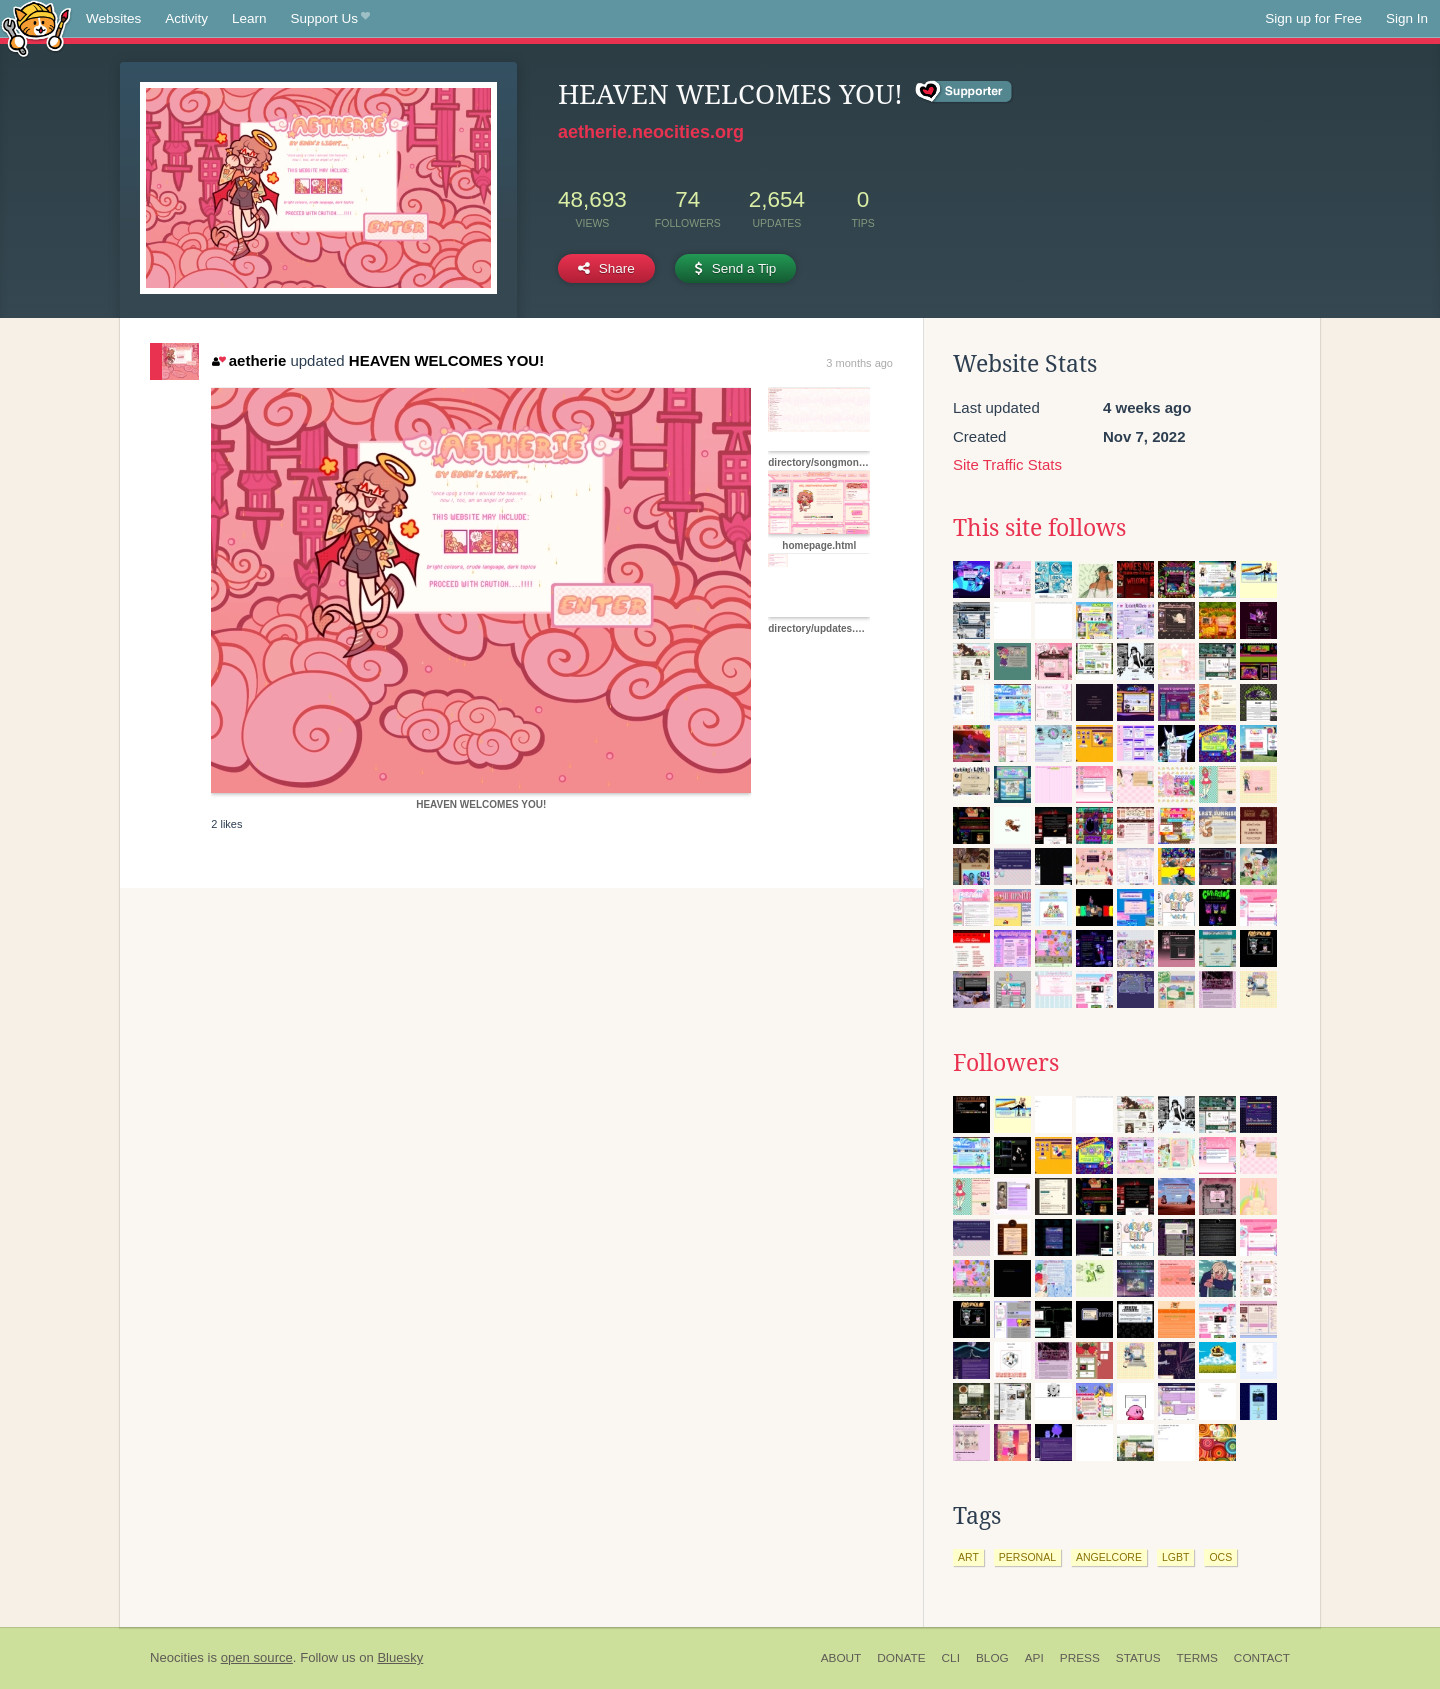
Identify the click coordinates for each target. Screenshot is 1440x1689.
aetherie (249, 360)
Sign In (1407, 18)
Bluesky (400, 1657)
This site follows (1039, 528)
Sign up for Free (1313, 18)
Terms (1197, 1658)
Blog (992, 1658)
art (968, 1557)
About (841, 1658)
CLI (951, 1658)
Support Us (330, 19)
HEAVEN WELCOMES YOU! (446, 360)
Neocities (177, 1657)
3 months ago (859, 363)
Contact (1262, 1658)
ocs (1220, 1557)
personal (1027, 1557)
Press (1080, 1658)
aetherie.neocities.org (651, 132)
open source (257, 1657)
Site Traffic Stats (1007, 464)
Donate (901, 1658)
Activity (186, 18)
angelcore (1109, 1557)
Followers (1006, 1063)
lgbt (1175, 1557)
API (1034, 1658)
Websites (113, 18)
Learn (249, 18)
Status (1138, 1658)
